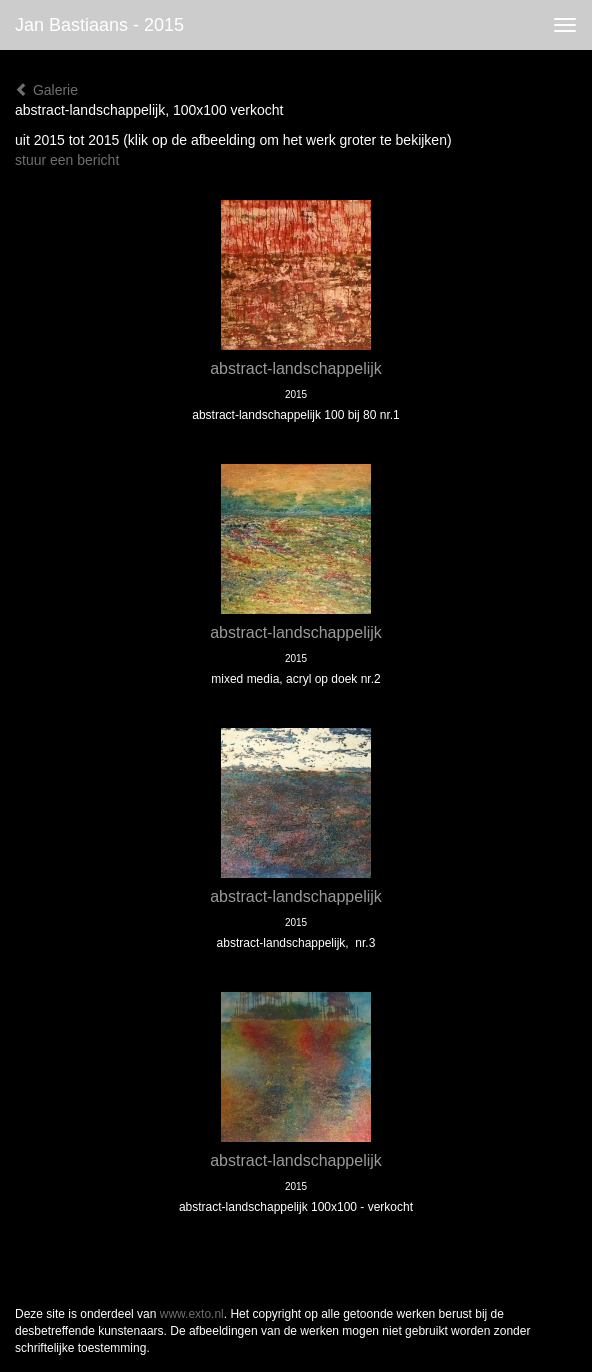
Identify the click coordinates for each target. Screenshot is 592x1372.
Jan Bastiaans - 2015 (99, 25)
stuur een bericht (67, 160)
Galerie (46, 90)
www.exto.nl (192, 1314)
